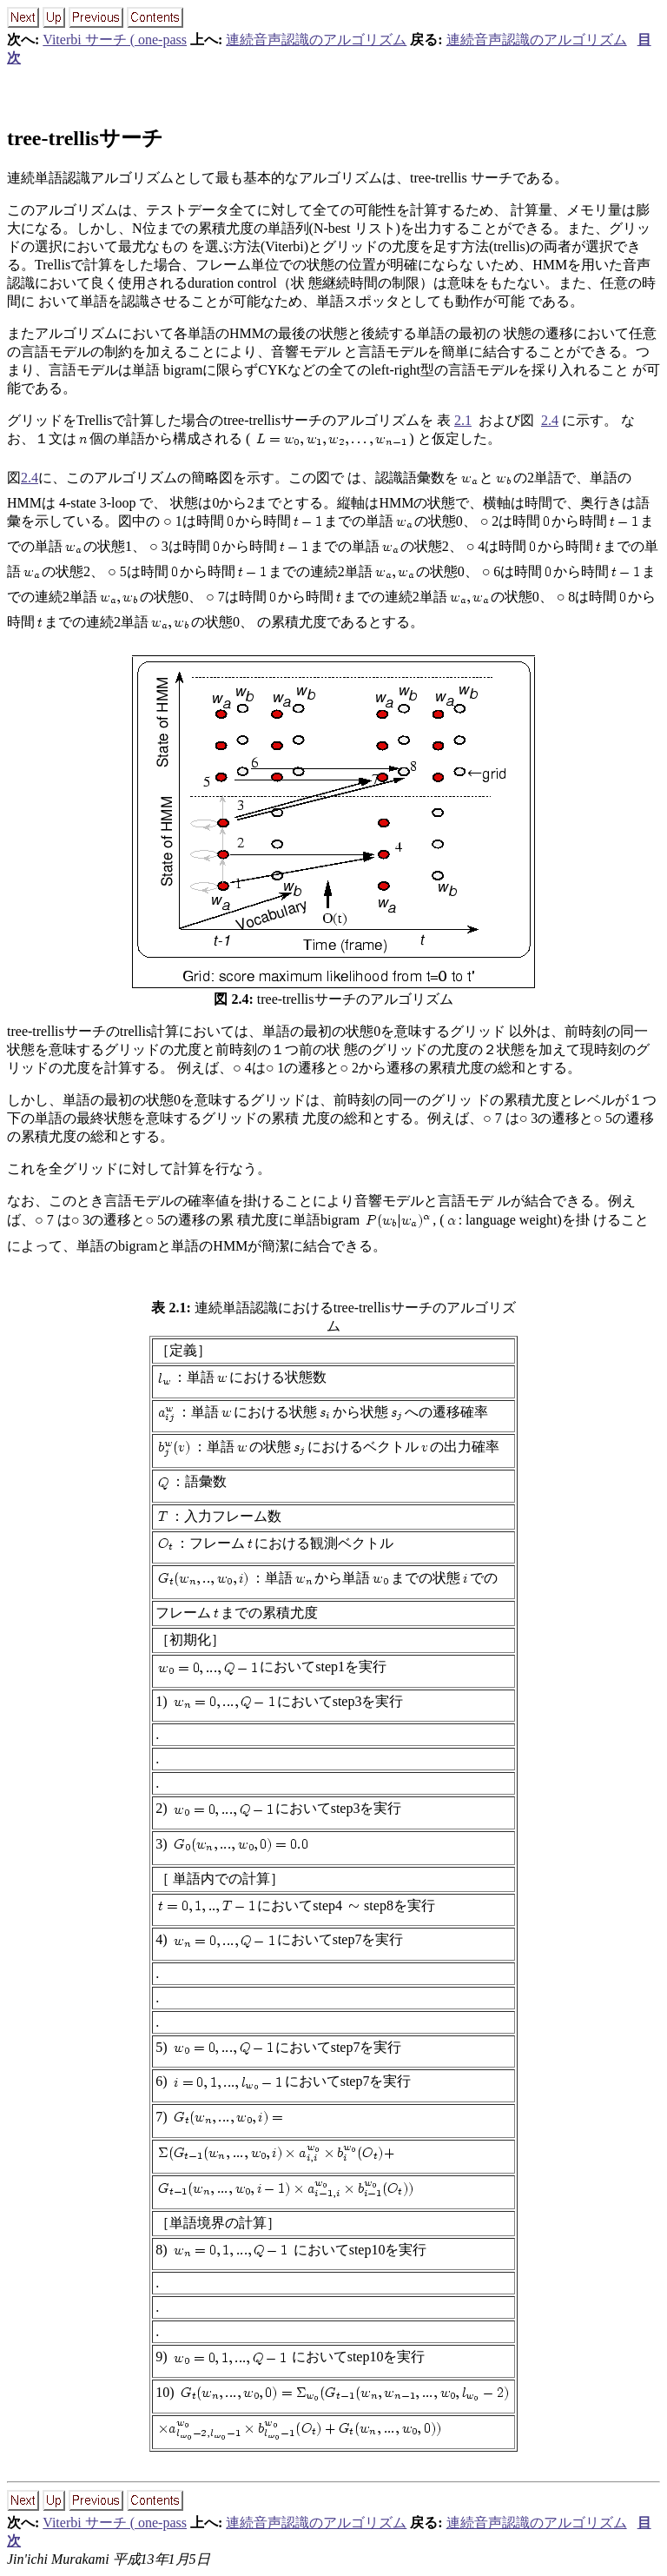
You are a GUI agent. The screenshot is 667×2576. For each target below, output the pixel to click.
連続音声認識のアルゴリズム (316, 39)
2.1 (463, 420)
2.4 (549, 420)
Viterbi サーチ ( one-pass (115, 39)
